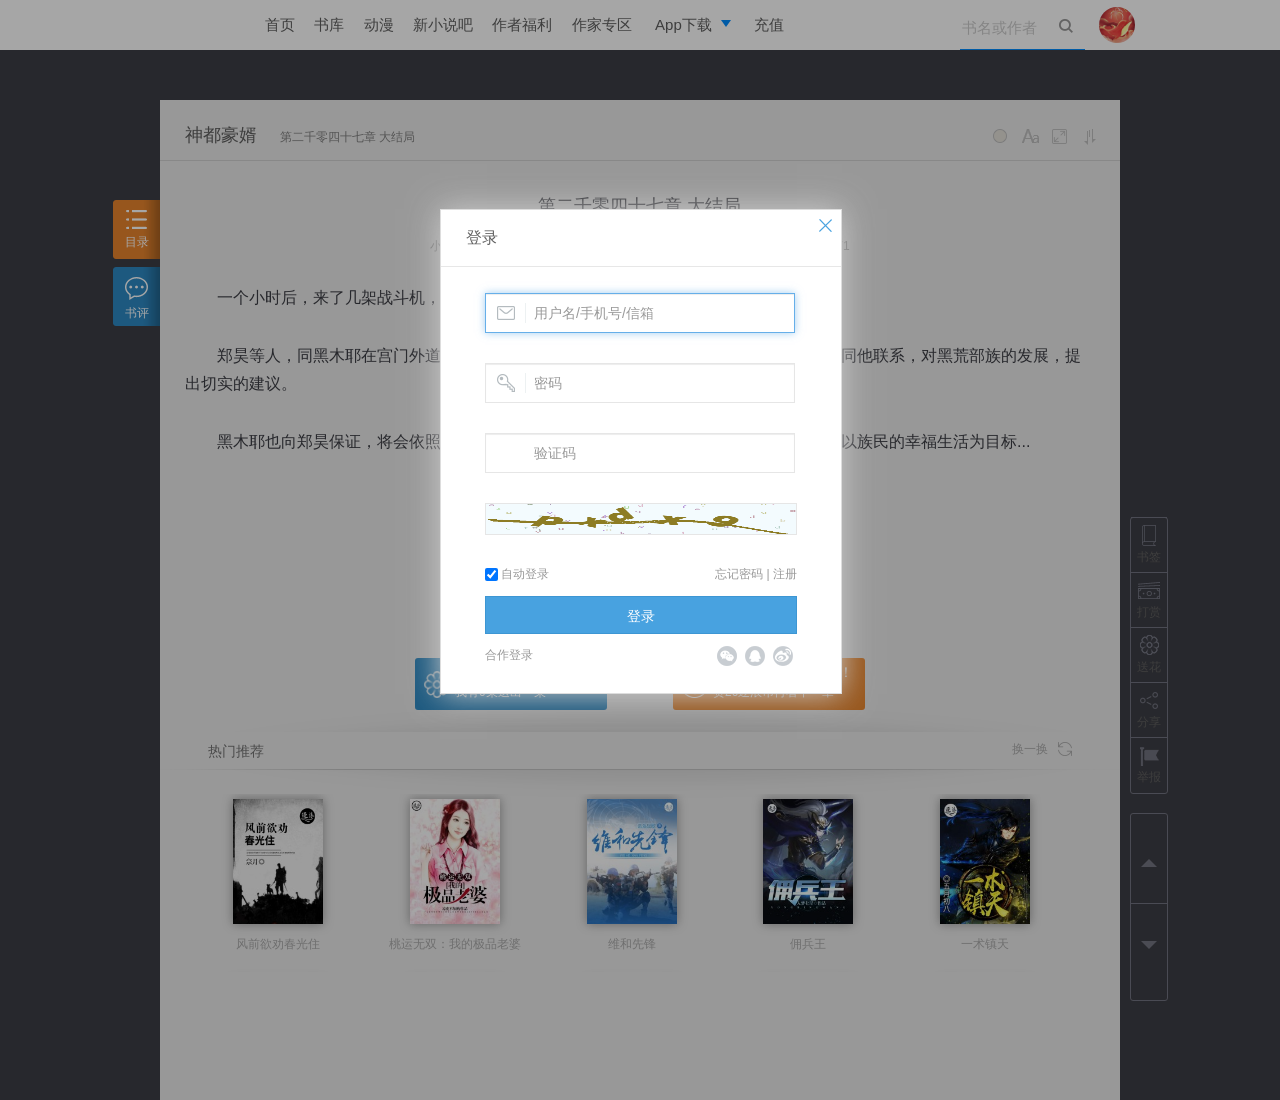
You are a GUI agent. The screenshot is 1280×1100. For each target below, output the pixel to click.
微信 (727, 656)
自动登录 (517, 574)
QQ (755, 656)
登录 (482, 237)
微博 (783, 656)
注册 (785, 574)
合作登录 (509, 655)
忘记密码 (739, 574)
